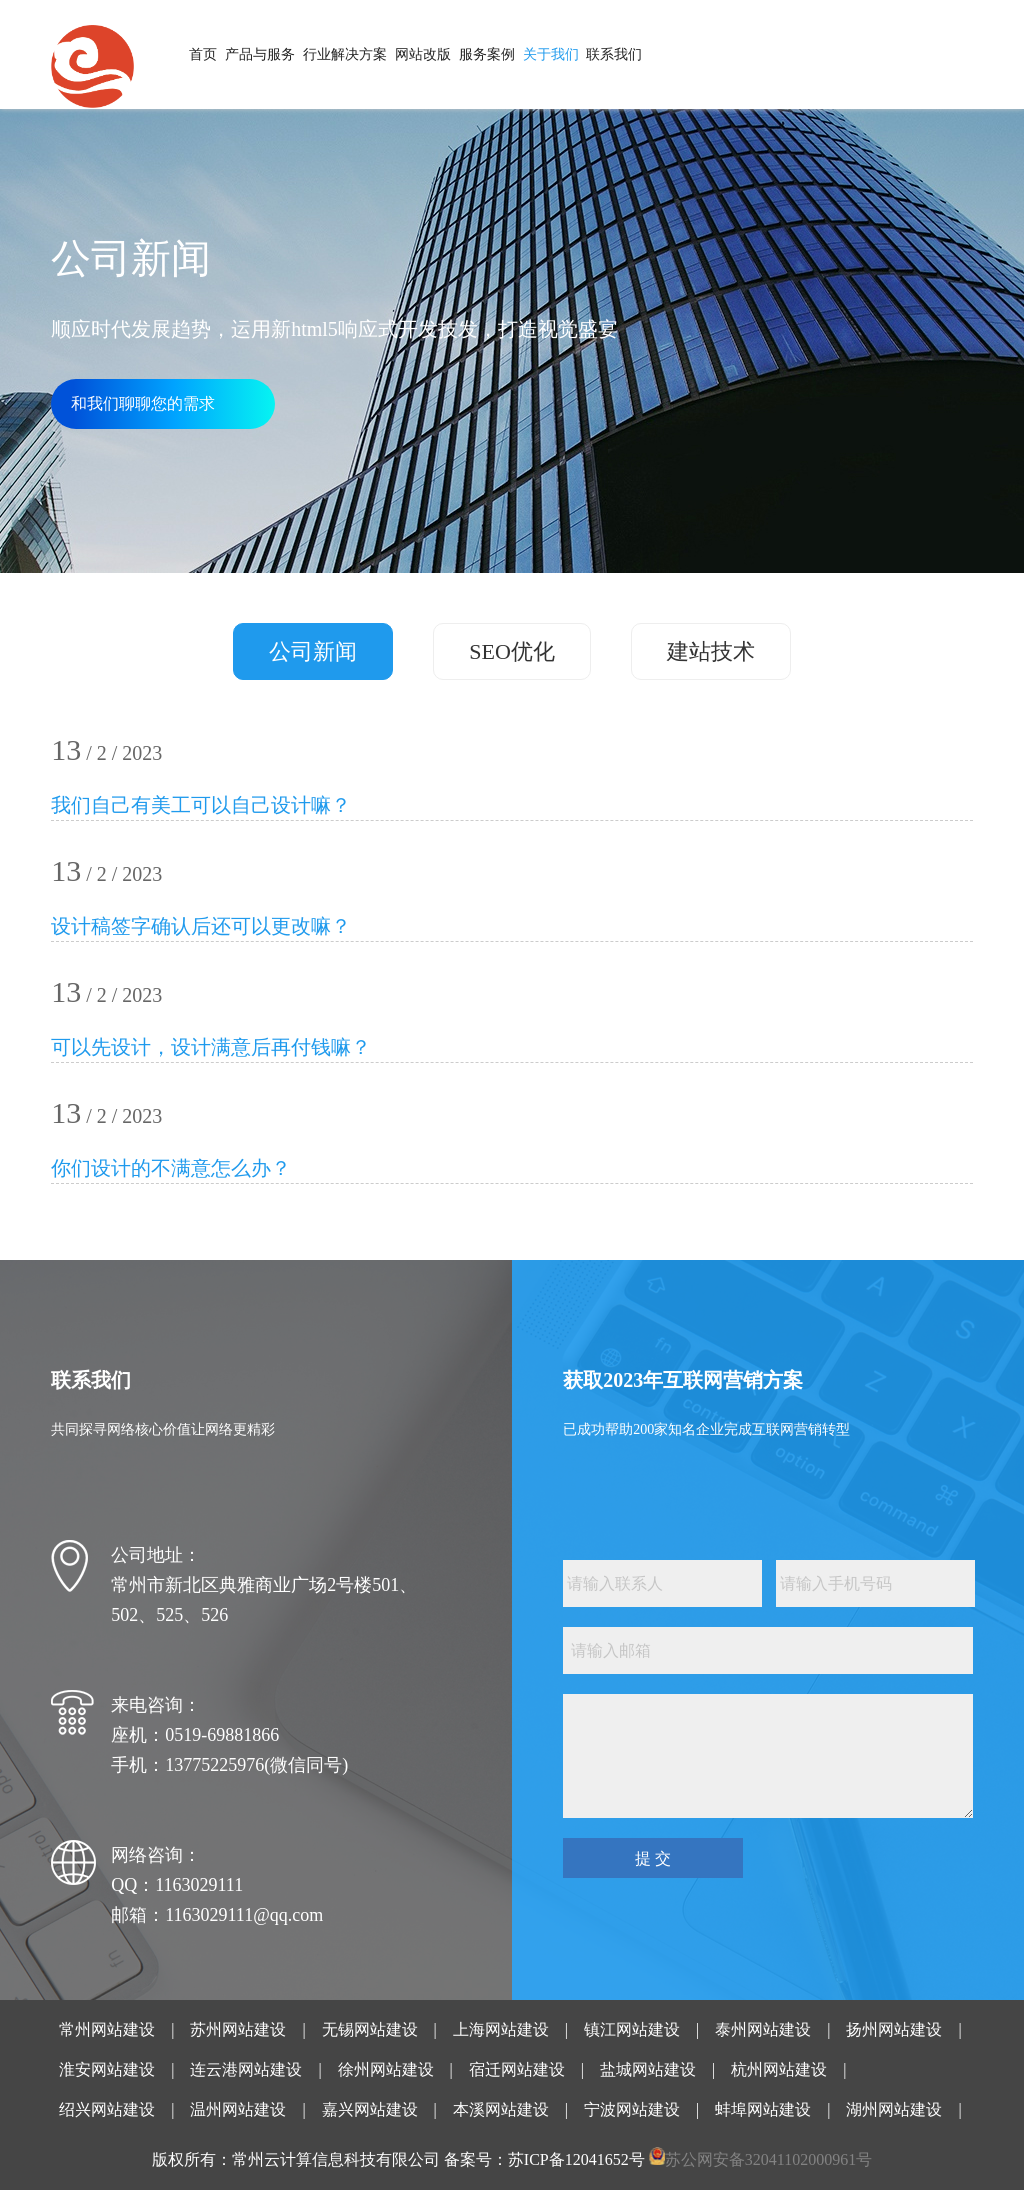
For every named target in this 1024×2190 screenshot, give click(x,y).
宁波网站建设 (632, 2109)
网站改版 (423, 54)
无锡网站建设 (370, 2029)
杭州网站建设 (779, 2069)
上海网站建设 (501, 2029)
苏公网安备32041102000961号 (768, 2159)
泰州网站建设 (763, 2029)
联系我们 (614, 54)
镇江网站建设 (632, 2029)
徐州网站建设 (386, 2069)
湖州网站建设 (894, 2109)
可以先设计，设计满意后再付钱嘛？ (211, 1047)
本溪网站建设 (501, 2109)
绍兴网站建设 (107, 2109)
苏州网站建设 (238, 2029)
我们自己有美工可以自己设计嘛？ (201, 805)
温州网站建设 (238, 2109)
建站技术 (711, 651)
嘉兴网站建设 (370, 2109)
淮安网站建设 (107, 2069)
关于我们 (551, 54)
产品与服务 (260, 54)
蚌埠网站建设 (763, 2109)
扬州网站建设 (894, 2029)
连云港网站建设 (246, 2069)
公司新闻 (313, 651)
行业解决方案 (345, 54)
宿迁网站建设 (517, 2069)
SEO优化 (512, 651)
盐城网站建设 (648, 2069)
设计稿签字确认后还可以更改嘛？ (201, 926)
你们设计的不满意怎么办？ (171, 1168)
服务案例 (487, 54)
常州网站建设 (107, 2029)
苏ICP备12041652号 (576, 2159)
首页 (203, 54)
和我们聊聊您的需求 (143, 403)
